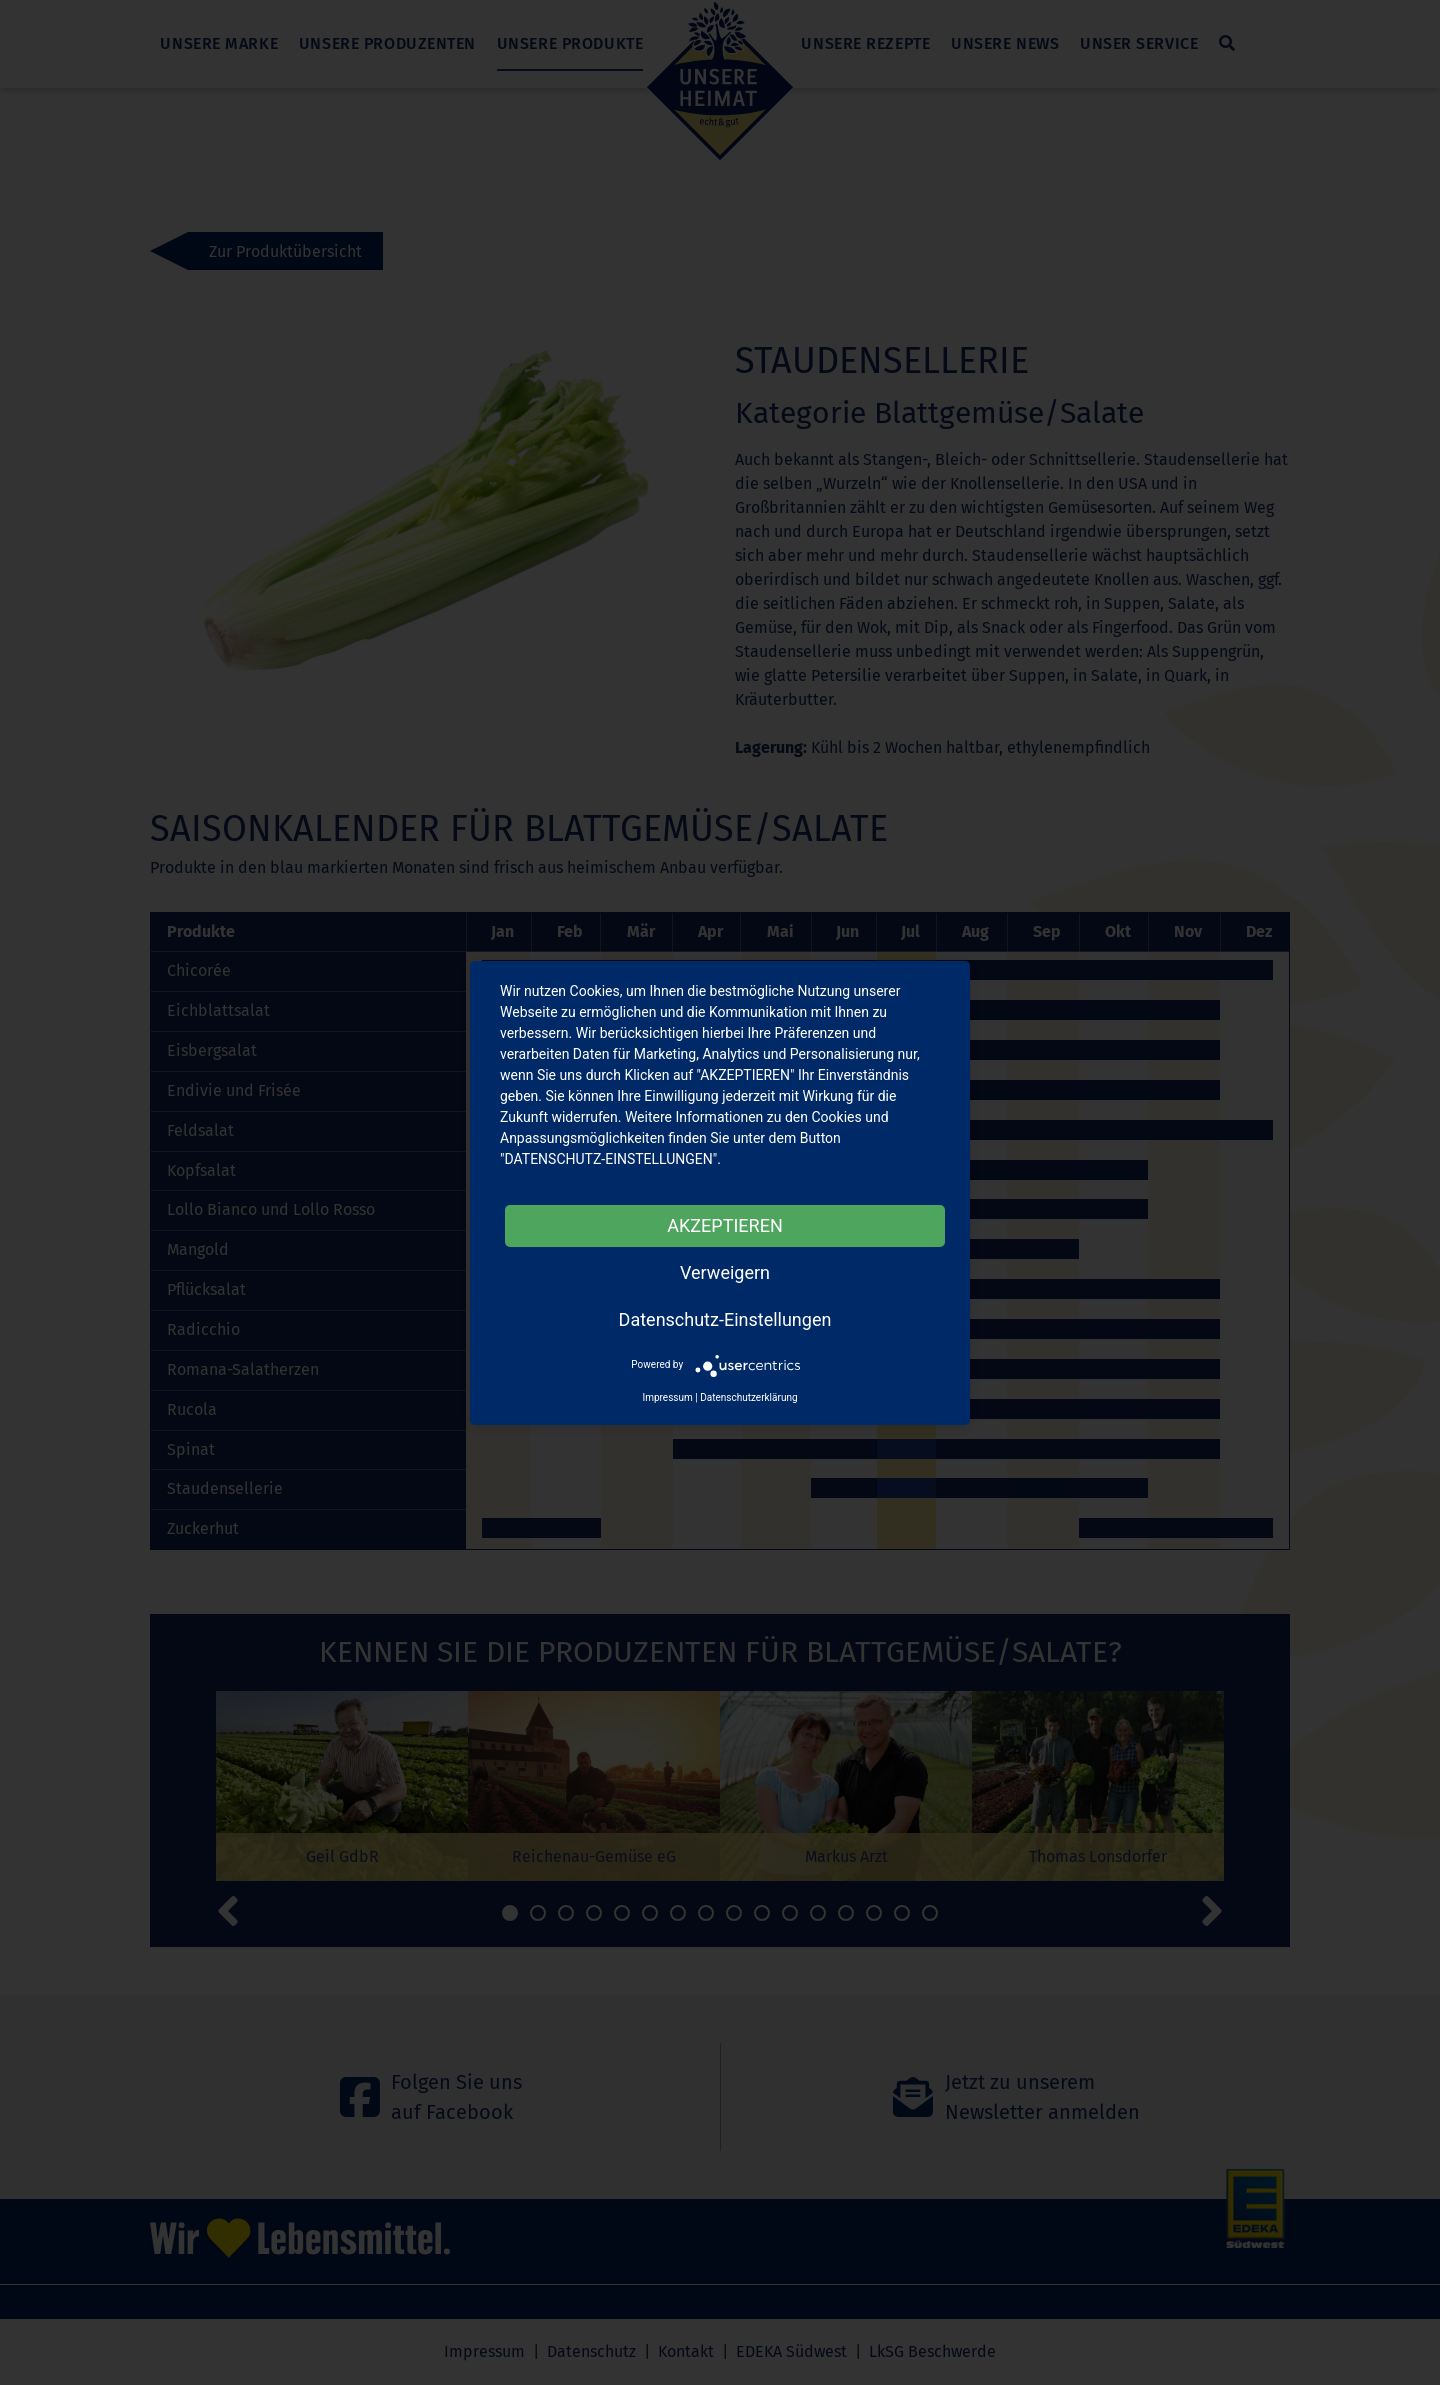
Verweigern (725, 1272)
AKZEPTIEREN (724, 1225)
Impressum (667, 1397)
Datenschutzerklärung (748, 1397)
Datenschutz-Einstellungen (725, 1319)
